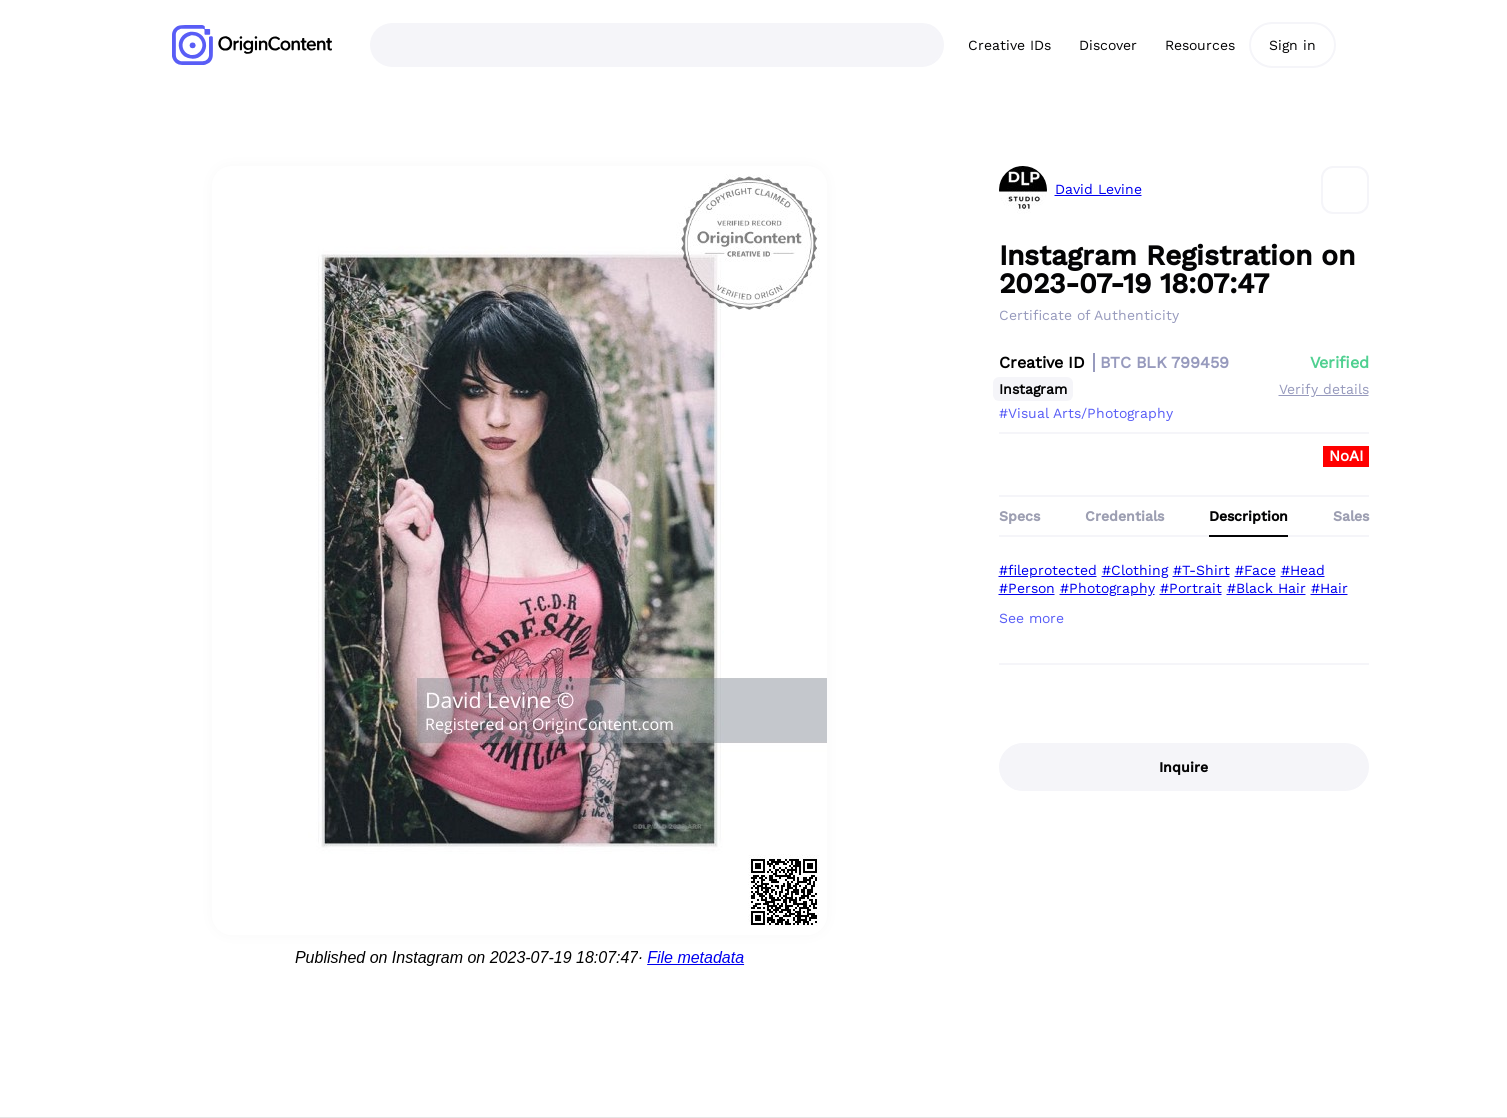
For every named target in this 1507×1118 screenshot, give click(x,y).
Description (1248, 516)
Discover (1108, 45)
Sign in (1292, 45)
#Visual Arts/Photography (1086, 413)
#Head (1303, 570)
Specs (1019, 516)
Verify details (1324, 389)
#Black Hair (1266, 588)
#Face (1255, 570)
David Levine (1098, 189)
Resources (1200, 45)
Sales (1351, 516)
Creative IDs (1009, 45)
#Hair (1329, 588)
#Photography (1107, 588)
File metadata (695, 957)
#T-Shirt (1201, 570)
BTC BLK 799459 (1164, 362)
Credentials (1124, 516)
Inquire (1183, 767)
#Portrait (1191, 588)
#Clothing (1135, 570)
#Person (1027, 588)
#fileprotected (1048, 570)
